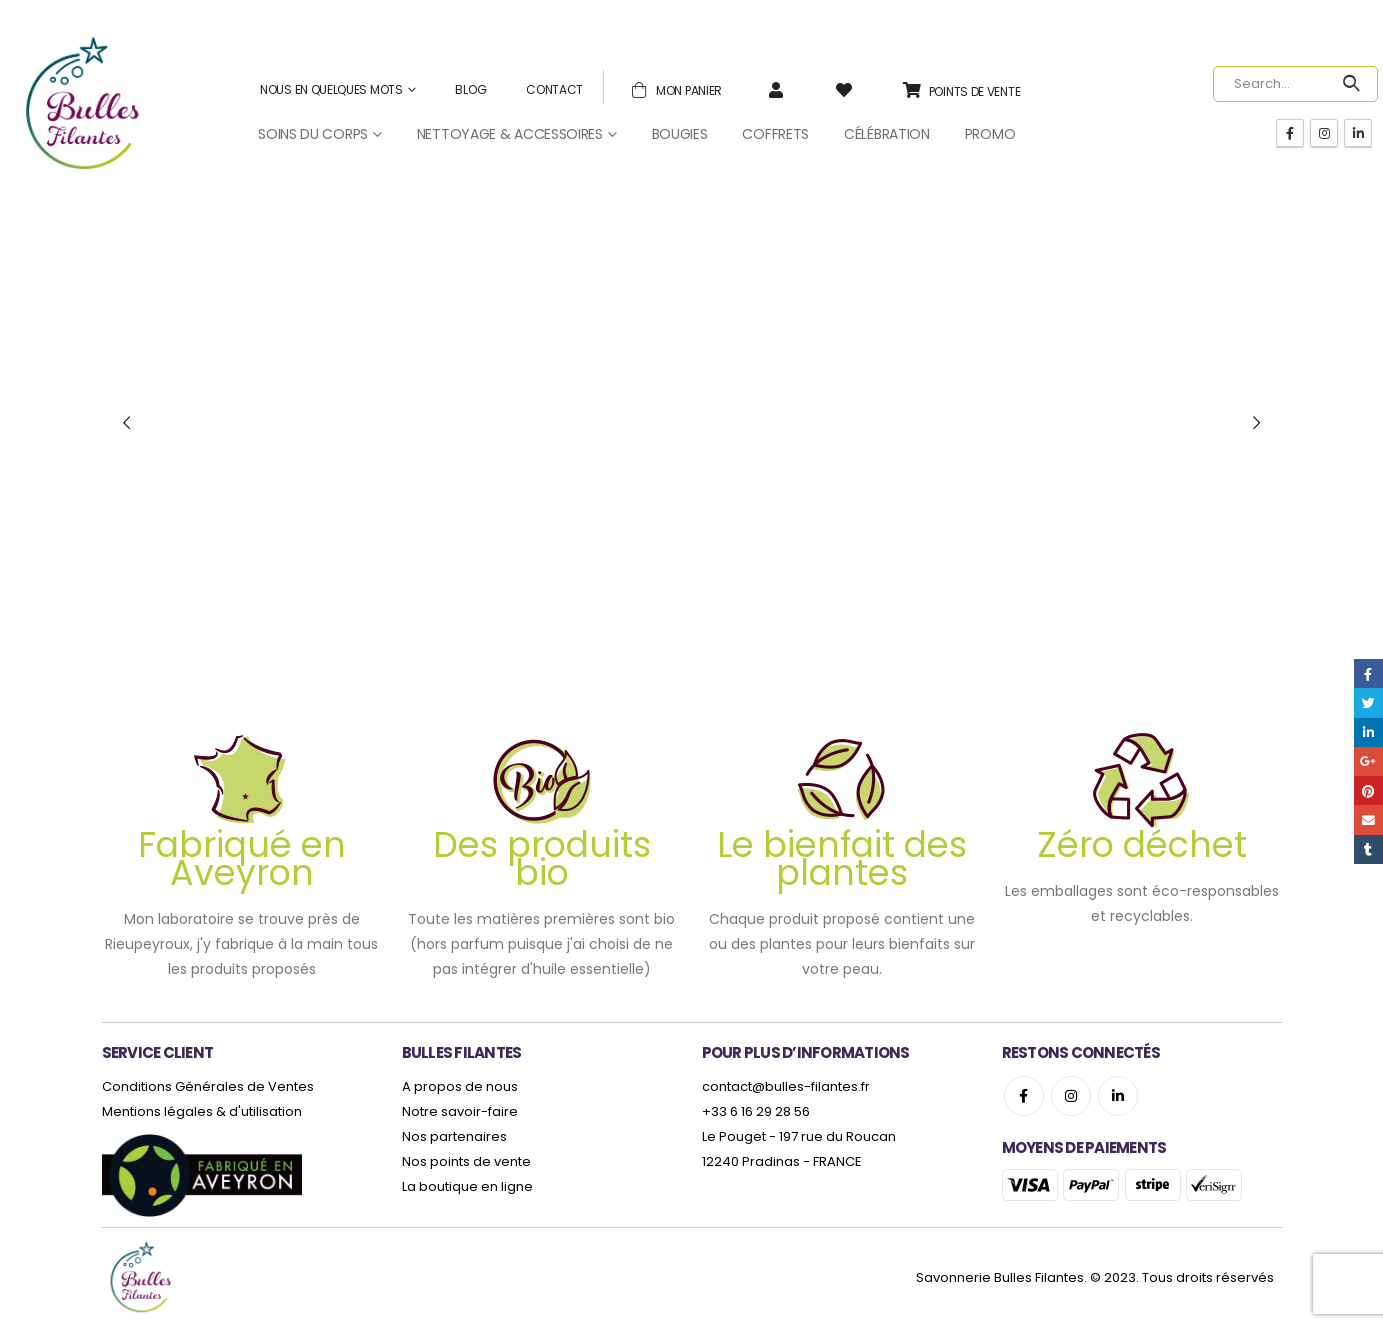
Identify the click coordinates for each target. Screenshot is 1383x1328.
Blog (470, 89)
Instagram (1071, 1096)
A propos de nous (460, 1086)
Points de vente (959, 90)
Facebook (1024, 1096)
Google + (1368, 761)
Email (1368, 819)
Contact (554, 89)
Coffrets (775, 134)
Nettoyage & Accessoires (510, 134)
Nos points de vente (466, 1161)
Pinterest (1368, 790)
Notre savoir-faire (460, 1111)
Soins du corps (313, 134)
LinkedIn (1368, 732)
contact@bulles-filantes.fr (786, 1086)
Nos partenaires (454, 1136)
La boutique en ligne (467, 1186)
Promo (990, 134)
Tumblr (1368, 849)
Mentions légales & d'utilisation (202, 1111)
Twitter (1368, 702)
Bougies (680, 134)
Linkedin (1118, 1096)
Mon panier (673, 88)
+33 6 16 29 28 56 (756, 1111)
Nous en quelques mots (331, 89)
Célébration (887, 134)
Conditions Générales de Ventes (208, 1086)
